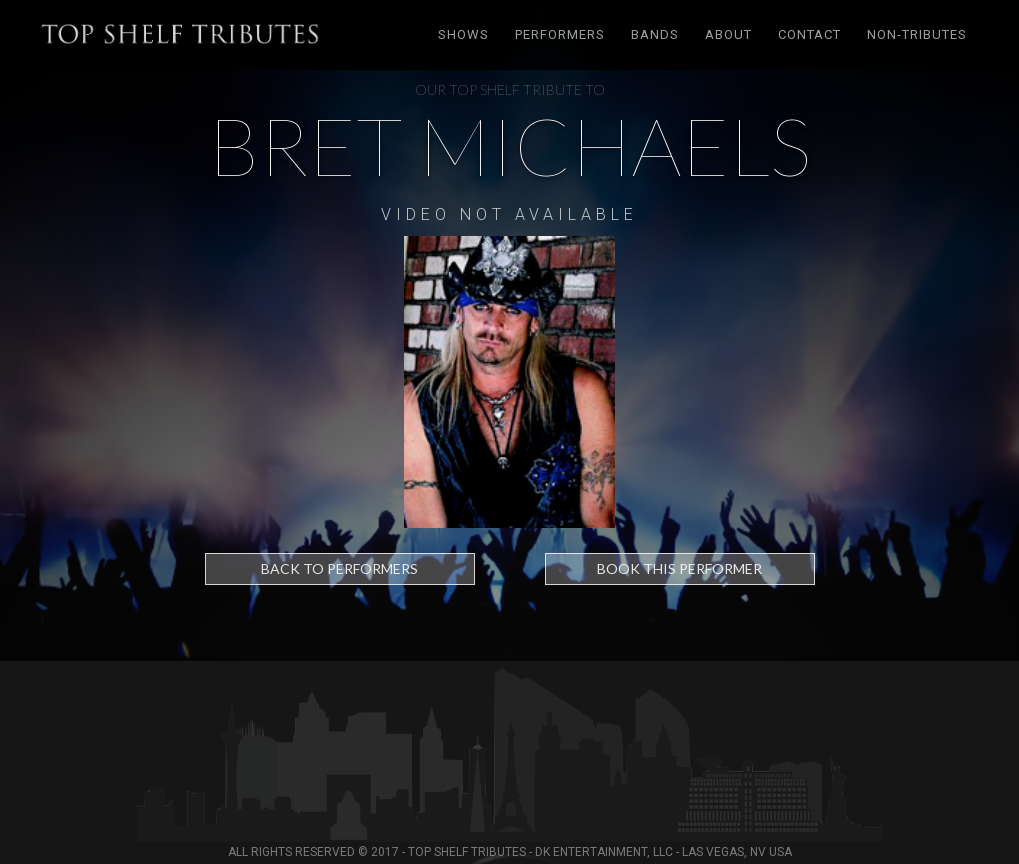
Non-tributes (917, 34)
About (728, 34)
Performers (560, 34)
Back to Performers (339, 568)
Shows (463, 34)
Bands (655, 34)
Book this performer (679, 568)
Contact (809, 34)
